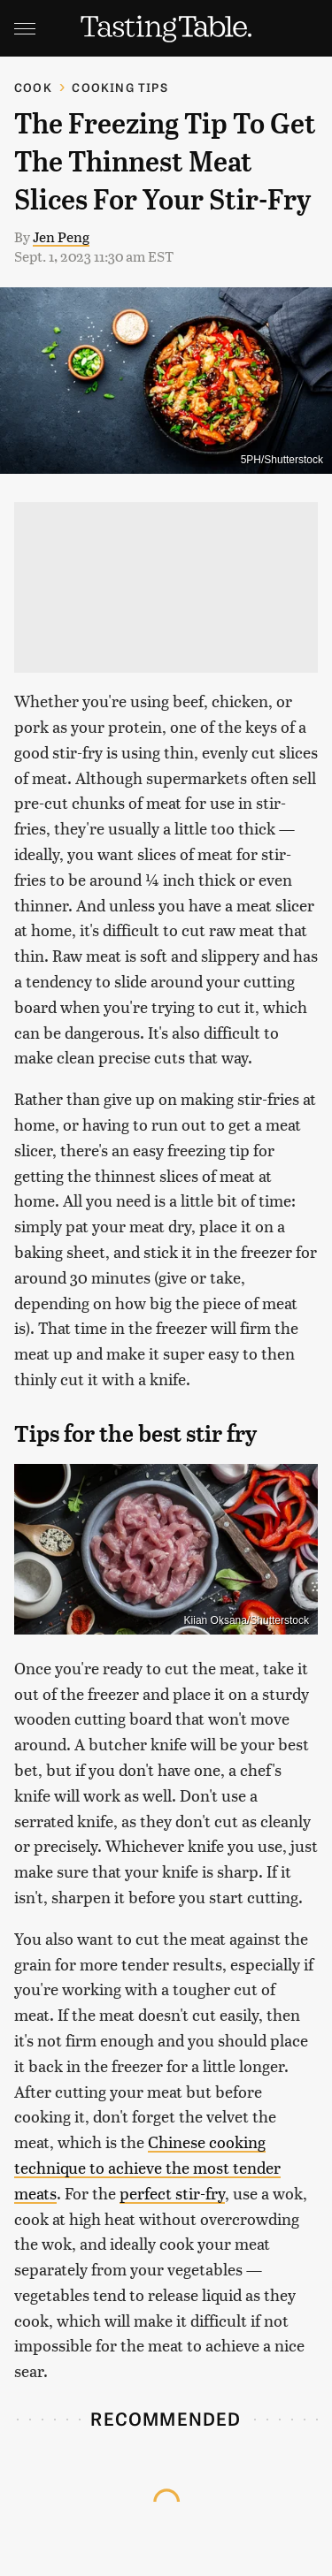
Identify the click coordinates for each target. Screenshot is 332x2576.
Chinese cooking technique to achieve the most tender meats (147, 2167)
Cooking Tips (119, 87)
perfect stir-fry (172, 2193)
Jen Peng (61, 236)
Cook (33, 87)
